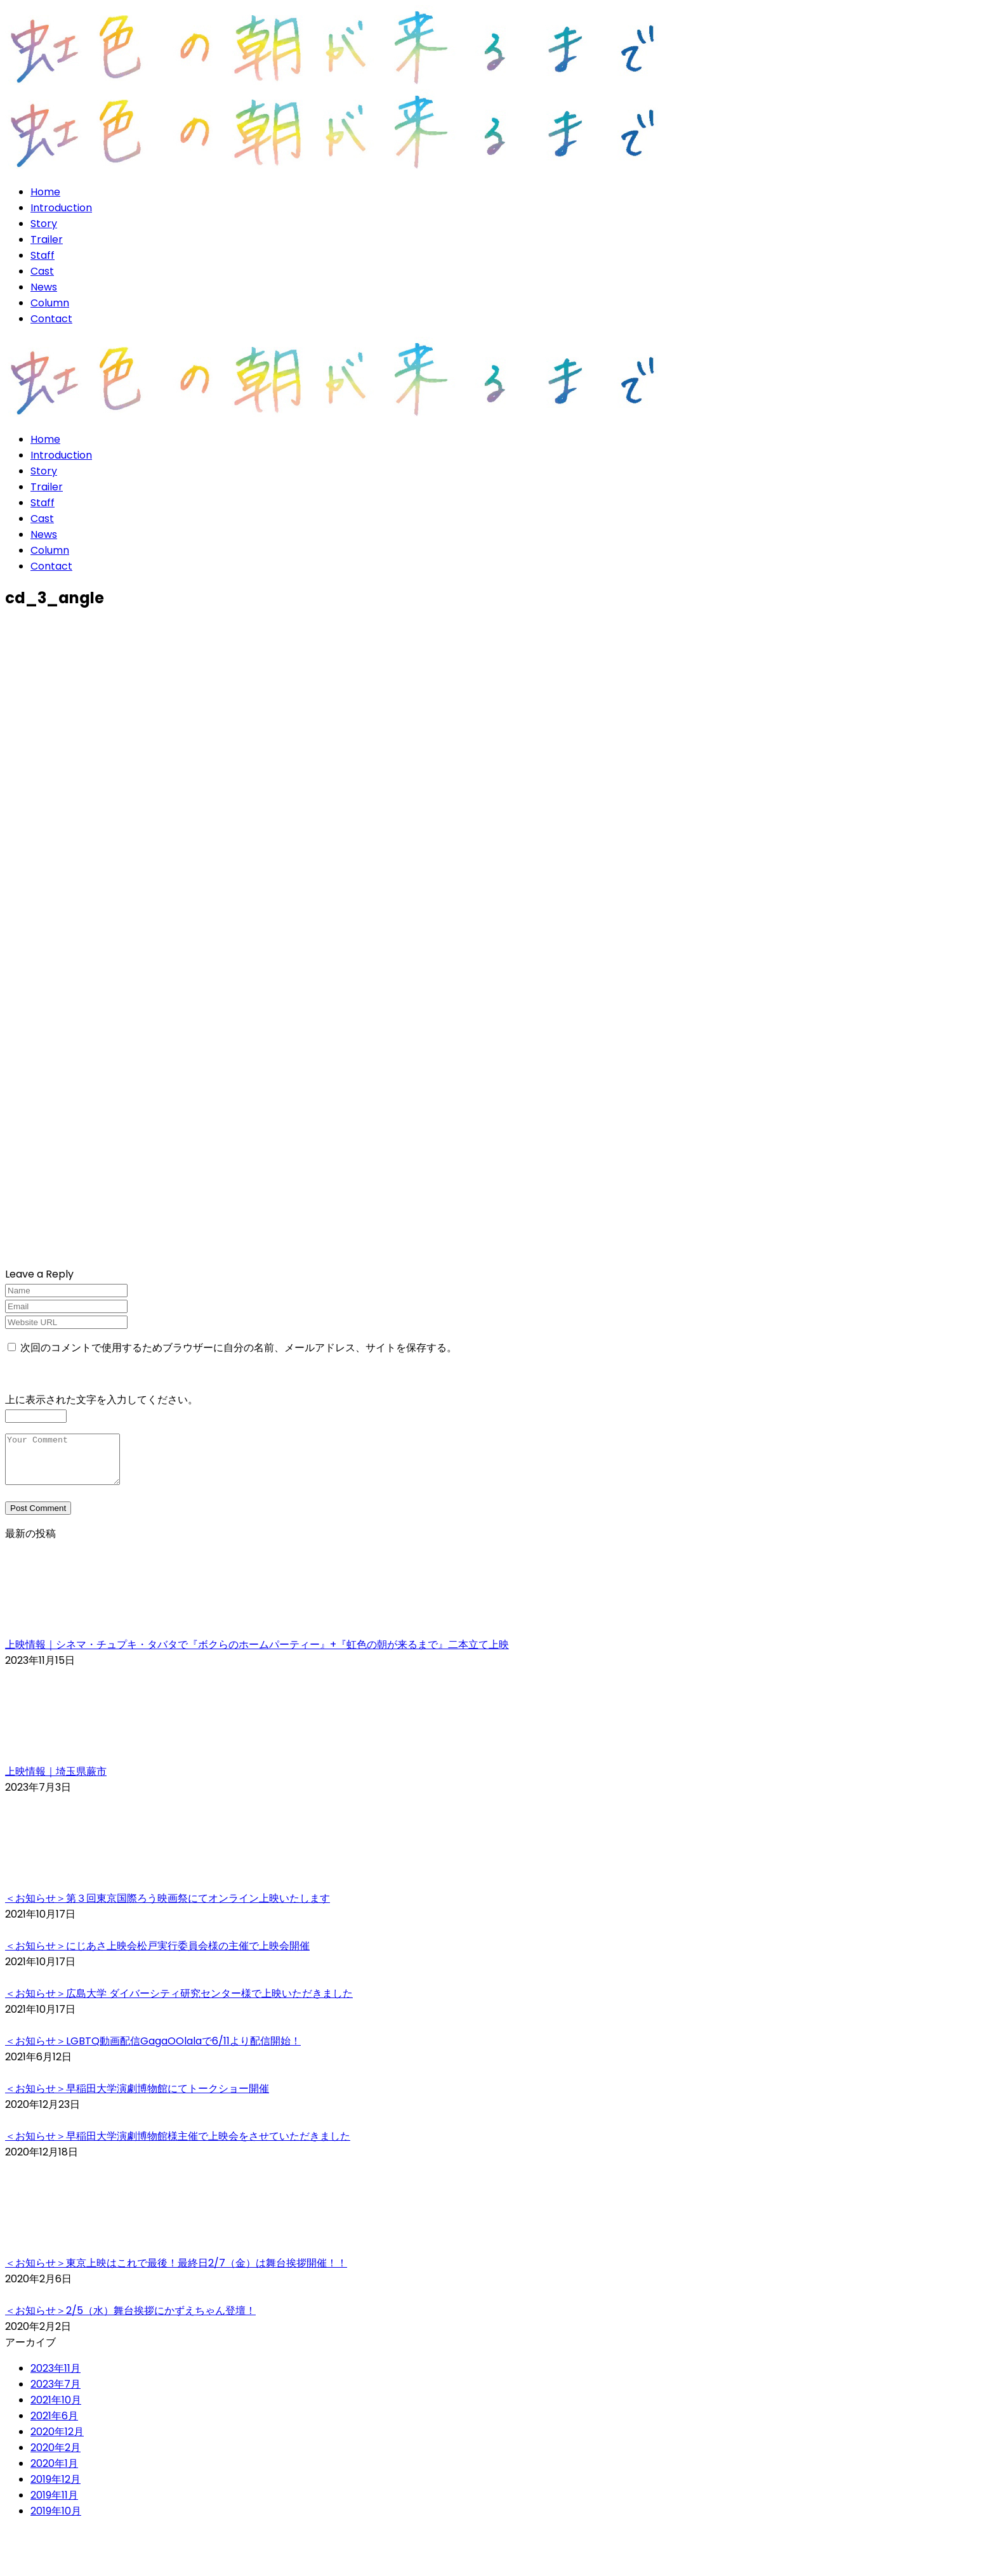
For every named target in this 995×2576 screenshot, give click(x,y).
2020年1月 (54, 2473)
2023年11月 (55, 2377)
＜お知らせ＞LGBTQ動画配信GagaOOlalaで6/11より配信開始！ (153, 2050)
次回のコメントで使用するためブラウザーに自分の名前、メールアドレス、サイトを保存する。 (238, 1347)
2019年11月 (54, 2504)
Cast (42, 271)
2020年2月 (55, 2457)
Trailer (46, 239)
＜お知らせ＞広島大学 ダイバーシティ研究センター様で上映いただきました (179, 2003)
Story (43, 223)
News (43, 287)
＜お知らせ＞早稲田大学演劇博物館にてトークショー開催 (137, 2098)
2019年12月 (55, 2488)
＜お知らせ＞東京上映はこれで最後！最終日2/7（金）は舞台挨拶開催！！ (176, 2272)
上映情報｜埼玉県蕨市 (56, 1781)
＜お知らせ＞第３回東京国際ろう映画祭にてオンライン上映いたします (167, 1907)
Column (49, 303)
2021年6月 (54, 2425)
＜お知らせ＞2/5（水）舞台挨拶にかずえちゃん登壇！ (130, 2320)
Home (45, 192)
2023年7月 (55, 2393)
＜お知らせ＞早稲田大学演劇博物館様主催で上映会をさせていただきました (177, 2145)
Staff (42, 255)
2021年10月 (55, 2409)
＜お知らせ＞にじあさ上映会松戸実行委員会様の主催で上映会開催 (157, 1955)
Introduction (61, 207)
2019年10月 (55, 2520)
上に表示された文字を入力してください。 (101, 1399)
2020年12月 (57, 2441)
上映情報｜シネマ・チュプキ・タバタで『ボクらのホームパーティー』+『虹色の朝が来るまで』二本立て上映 (257, 1654)
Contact (51, 318)
